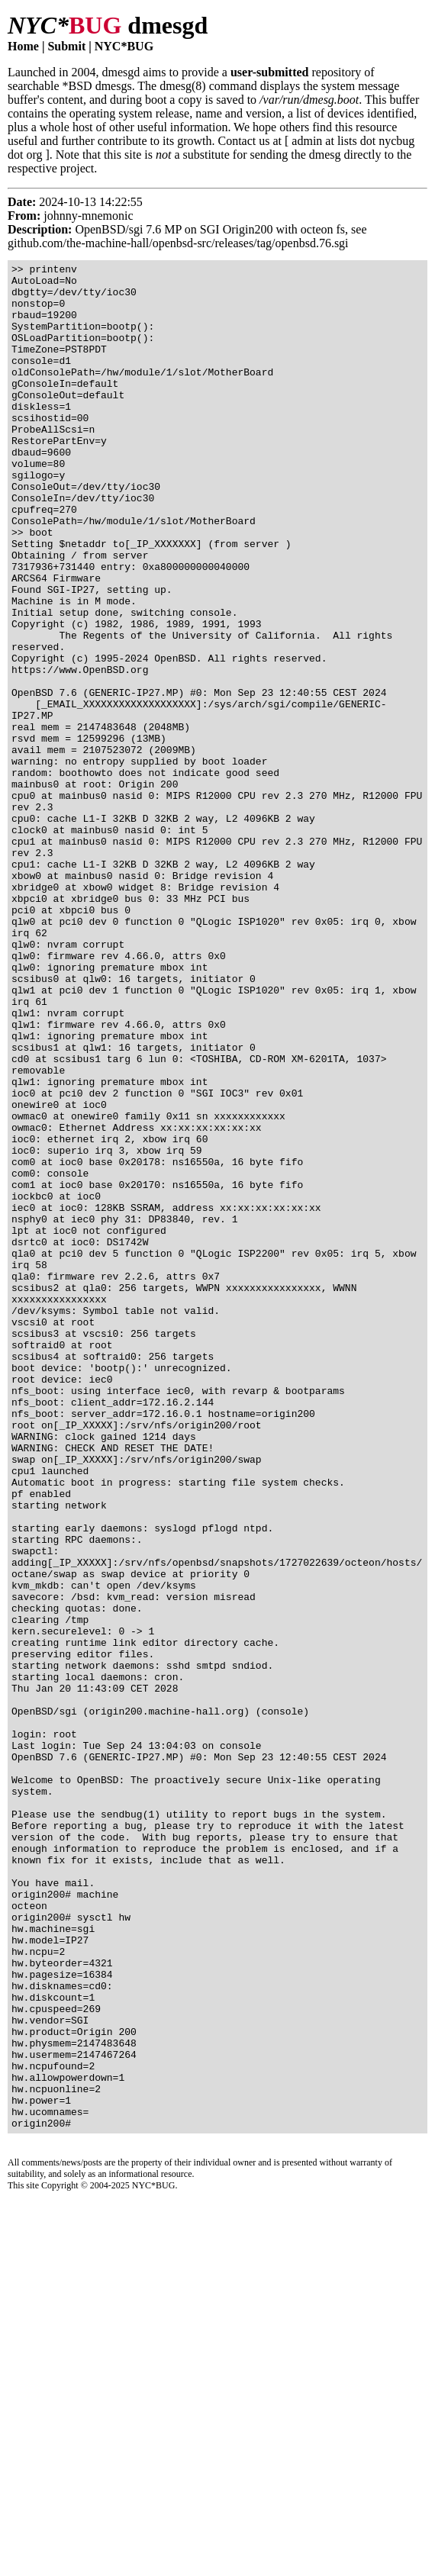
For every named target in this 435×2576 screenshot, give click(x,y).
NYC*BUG (124, 46)
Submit (66, 46)
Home (23, 46)
